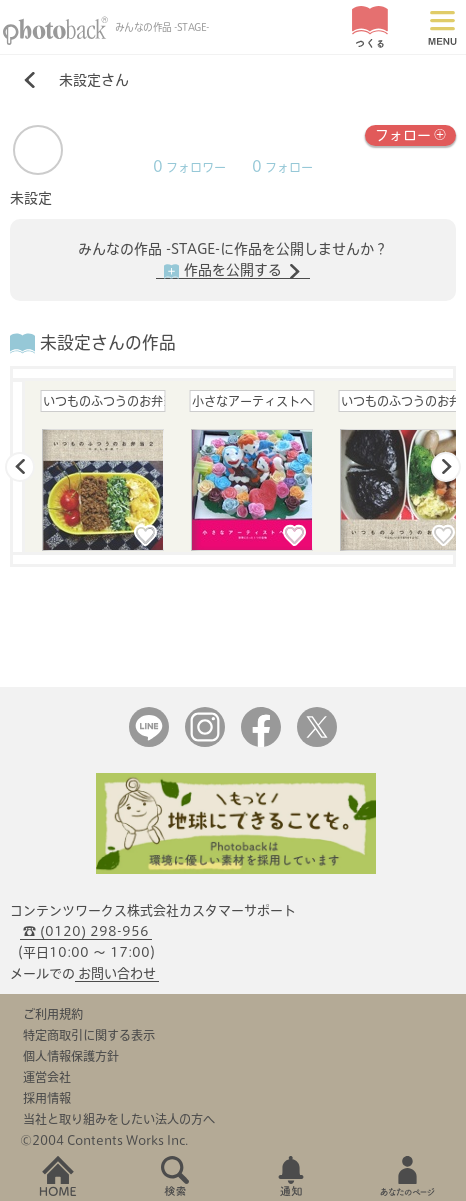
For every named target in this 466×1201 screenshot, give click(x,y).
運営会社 (47, 1077)
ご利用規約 (53, 1014)
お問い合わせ (117, 973)
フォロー (410, 133)
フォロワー (189, 167)
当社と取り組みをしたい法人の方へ (119, 1119)
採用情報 (47, 1098)
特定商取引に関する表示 (89, 1035)
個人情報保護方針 (71, 1056)
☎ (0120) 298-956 (86, 931)
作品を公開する (233, 271)
